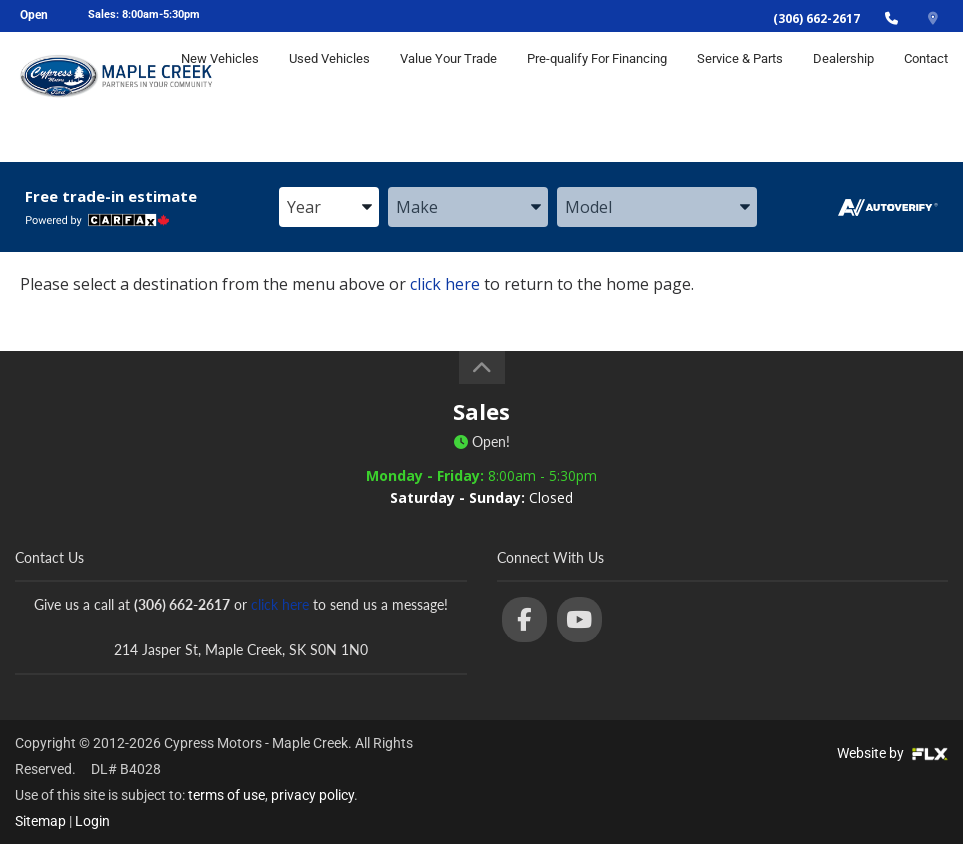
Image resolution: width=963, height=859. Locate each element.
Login (92, 821)
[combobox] (329, 208)
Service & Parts (740, 76)
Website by (892, 753)
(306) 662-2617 (816, 18)
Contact (926, 76)
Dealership (843, 76)
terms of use (226, 795)
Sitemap (40, 821)
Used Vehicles (329, 76)
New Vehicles (220, 76)
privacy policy (312, 795)
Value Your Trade (448, 76)
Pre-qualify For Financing (597, 76)
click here (445, 284)
